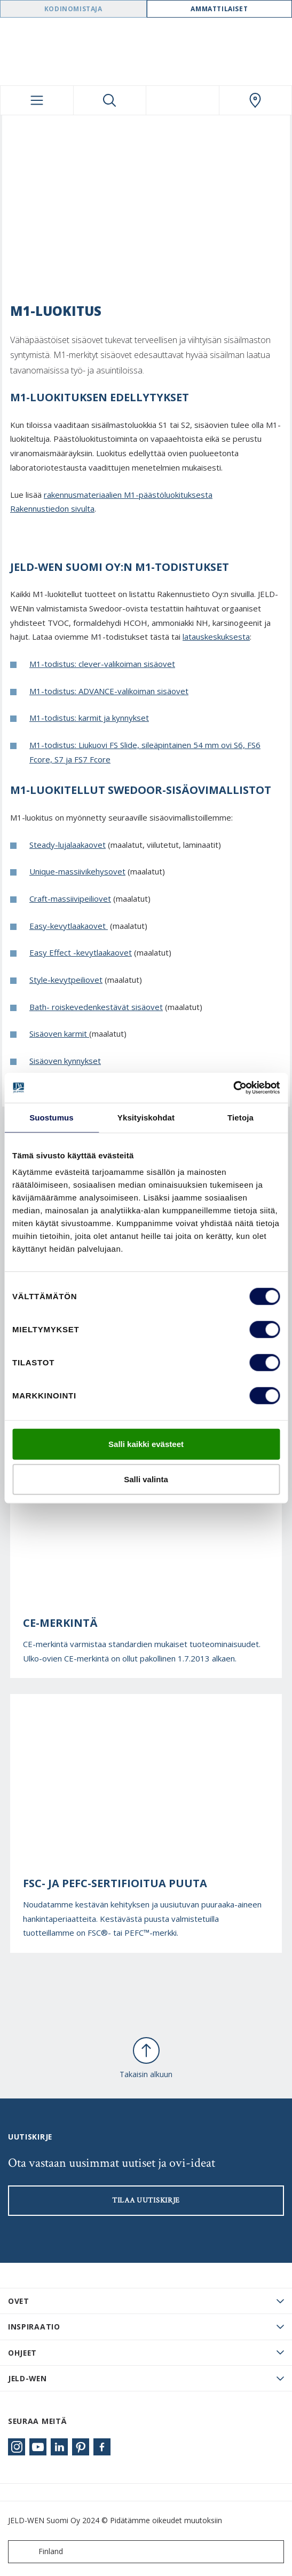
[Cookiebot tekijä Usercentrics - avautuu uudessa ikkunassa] (233, 1088)
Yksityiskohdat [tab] (146, 1117)
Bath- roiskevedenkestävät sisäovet (96, 1006)
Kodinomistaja (73, 8)
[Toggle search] (110, 100)
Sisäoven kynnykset (65, 1060)
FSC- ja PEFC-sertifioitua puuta (115, 1883)
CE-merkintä (60, 1623)
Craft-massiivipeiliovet (70, 898)
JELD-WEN (27, 2378)
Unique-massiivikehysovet (77, 871)
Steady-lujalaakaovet (67, 844)
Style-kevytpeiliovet (65, 979)
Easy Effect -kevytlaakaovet (80, 952)
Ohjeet (22, 2353)
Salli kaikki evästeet (146, 1444)
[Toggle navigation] (37, 100)
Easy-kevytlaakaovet (68, 925)
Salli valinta (146, 1478)
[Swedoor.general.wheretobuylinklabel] (256, 100)
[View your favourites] (182, 100)
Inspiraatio (34, 2326)
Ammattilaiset (219, 8)
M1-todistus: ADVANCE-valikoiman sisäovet (108, 691)
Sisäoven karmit (59, 1033)
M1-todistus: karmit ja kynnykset (89, 717)
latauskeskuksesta (216, 636)
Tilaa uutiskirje (146, 2200)
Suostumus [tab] (51, 1117)
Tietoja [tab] (240, 1117)
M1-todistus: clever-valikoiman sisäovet (102, 663)
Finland (38, 2551)
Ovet (18, 2301)
